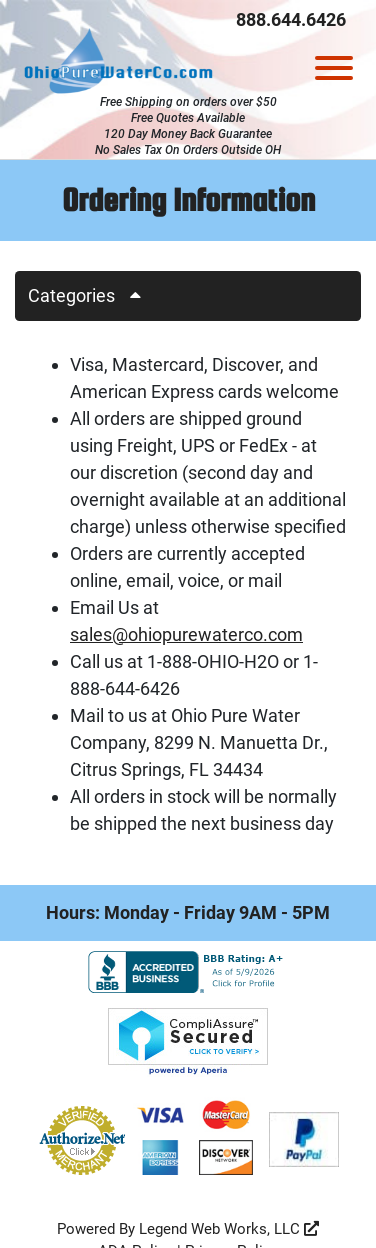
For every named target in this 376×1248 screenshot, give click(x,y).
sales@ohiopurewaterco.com (186, 634)
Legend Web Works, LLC (229, 1229)
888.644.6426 (291, 19)
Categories (92, 295)
